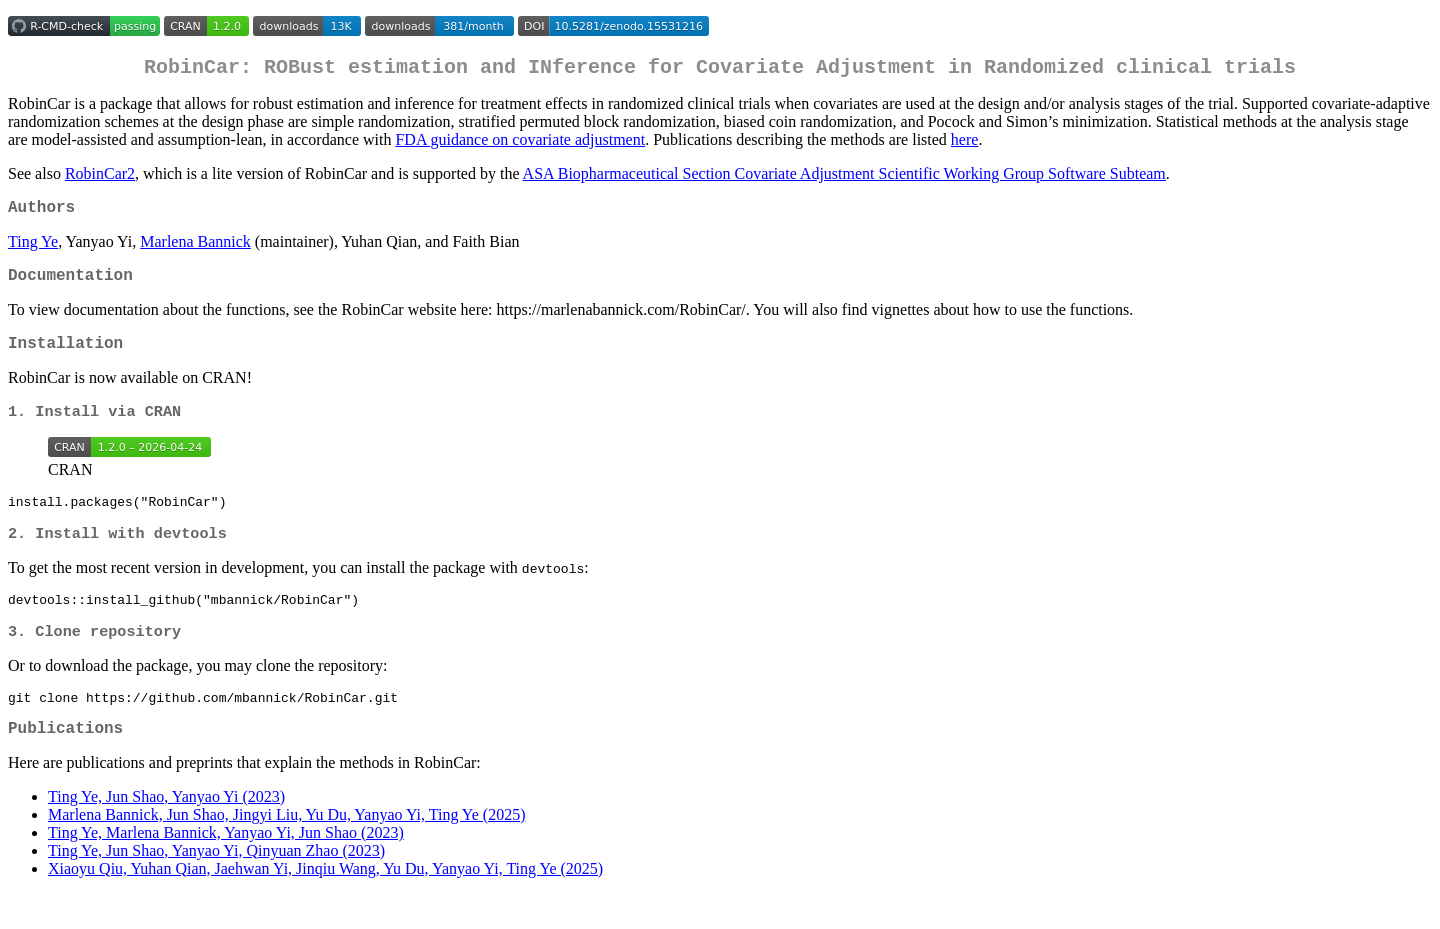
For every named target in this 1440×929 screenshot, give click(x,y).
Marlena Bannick (195, 249)
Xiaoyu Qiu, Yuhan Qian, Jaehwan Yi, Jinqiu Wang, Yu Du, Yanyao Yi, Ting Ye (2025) (325, 903)
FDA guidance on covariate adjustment (520, 143)
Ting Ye (33, 249)
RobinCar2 (100, 177)
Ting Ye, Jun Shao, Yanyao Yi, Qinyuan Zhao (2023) (216, 885)
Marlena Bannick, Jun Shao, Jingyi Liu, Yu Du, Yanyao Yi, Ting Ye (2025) (287, 849)
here (965, 143)
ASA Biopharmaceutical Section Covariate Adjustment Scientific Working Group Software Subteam (844, 177)
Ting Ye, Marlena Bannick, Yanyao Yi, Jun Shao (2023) (226, 867)
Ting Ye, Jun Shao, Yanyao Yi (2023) (166, 831)
